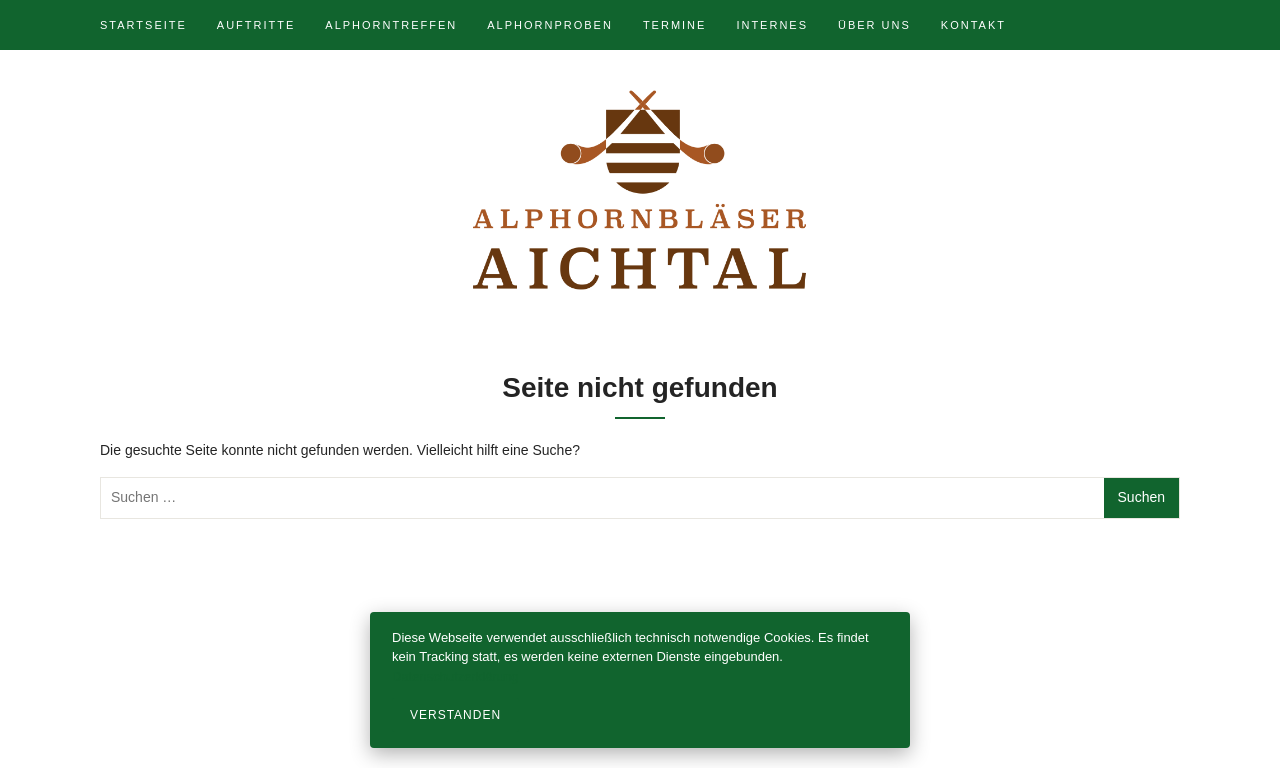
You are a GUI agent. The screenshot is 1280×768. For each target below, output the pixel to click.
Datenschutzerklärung (455, 676)
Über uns (874, 25)
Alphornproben (550, 25)
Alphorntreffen (391, 25)
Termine (675, 25)
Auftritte (256, 25)
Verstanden (455, 715)
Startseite (143, 25)
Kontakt (973, 25)
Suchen (1141, 497)
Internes (772, 25)
